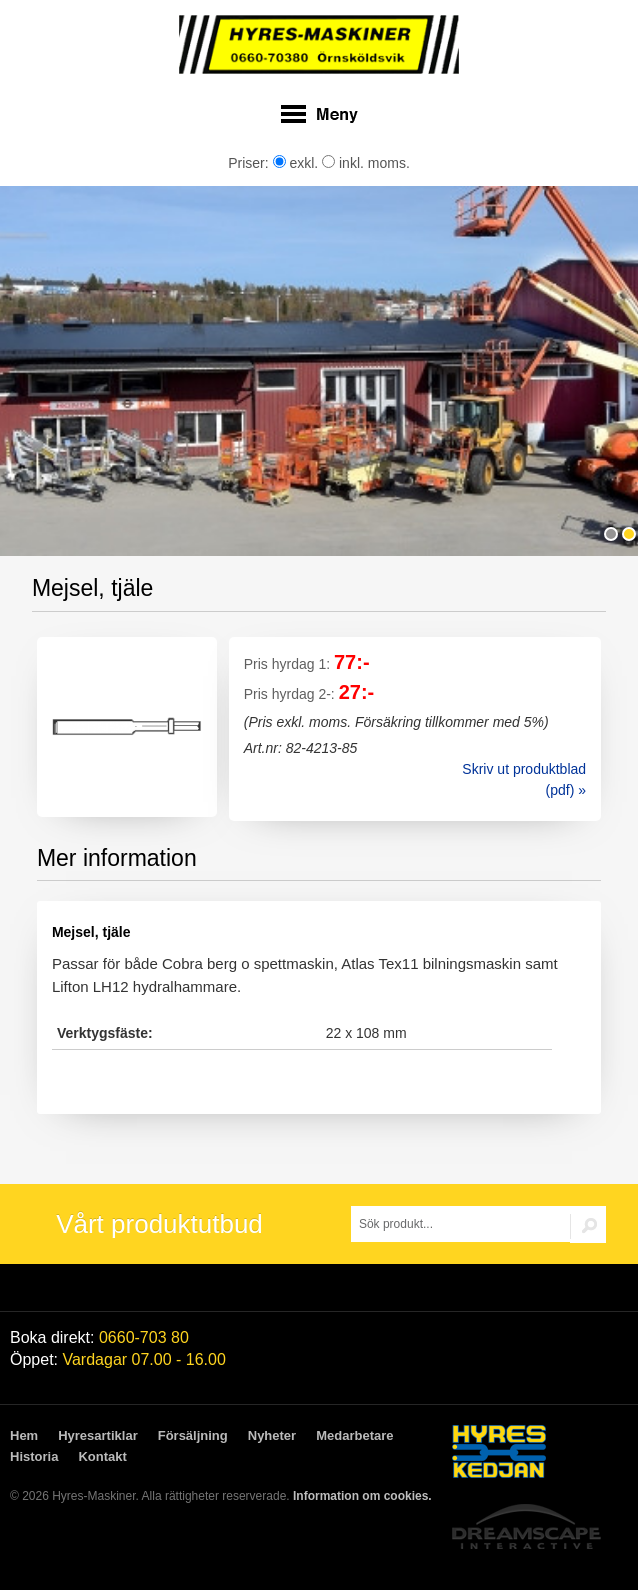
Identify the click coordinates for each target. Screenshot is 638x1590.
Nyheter (272, 1435)
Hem (24, 1435)
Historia (34, 1456)
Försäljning (193, 1435)
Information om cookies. (362, 1496)
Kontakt (102, 1456)
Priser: (250, 163)
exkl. (296, 163)
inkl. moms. (366, 163)
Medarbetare (354, 1435)
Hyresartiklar (98, 1435)
